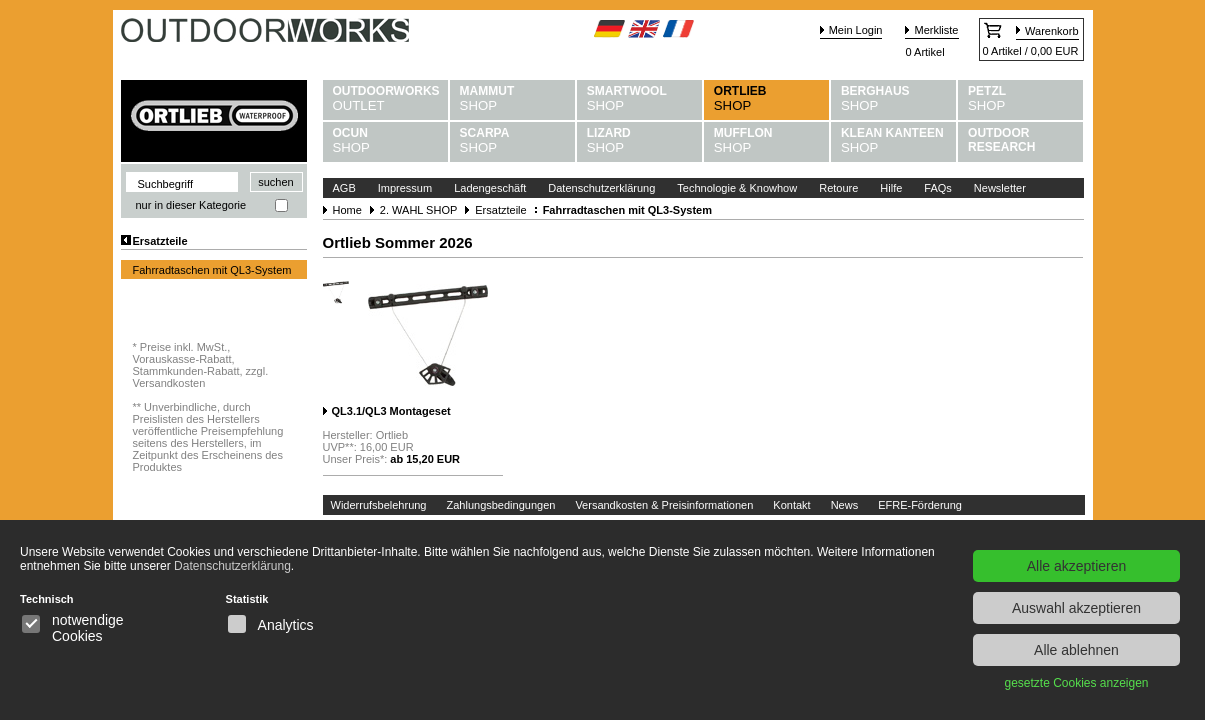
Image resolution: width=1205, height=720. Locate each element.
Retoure (838, 188)
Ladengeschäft (490, 188)
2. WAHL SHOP (418, 210)
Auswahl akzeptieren (1076, 608)
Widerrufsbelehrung (379, 505)
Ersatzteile (160, 241)
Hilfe (891, 188)
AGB (344, 188)
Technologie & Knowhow (737, 188)
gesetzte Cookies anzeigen (1076, 683)
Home (347, 210)
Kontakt (791, 505)
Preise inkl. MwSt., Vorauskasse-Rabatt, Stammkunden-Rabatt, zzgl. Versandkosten (201, 365)
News (845, 505)
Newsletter (1000, 188)
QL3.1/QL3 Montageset (391, 411)
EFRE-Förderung (920, 505)
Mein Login (856, 30)
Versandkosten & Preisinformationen (664, 505)
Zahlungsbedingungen (501, 505)
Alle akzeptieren (1077, 566)
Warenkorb (1051, 31)
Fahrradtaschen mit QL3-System (212, 270)
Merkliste (936, 30)
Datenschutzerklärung (601, 188)
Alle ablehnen (1076, 650)
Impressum (405, 188)
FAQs (938, 188)
